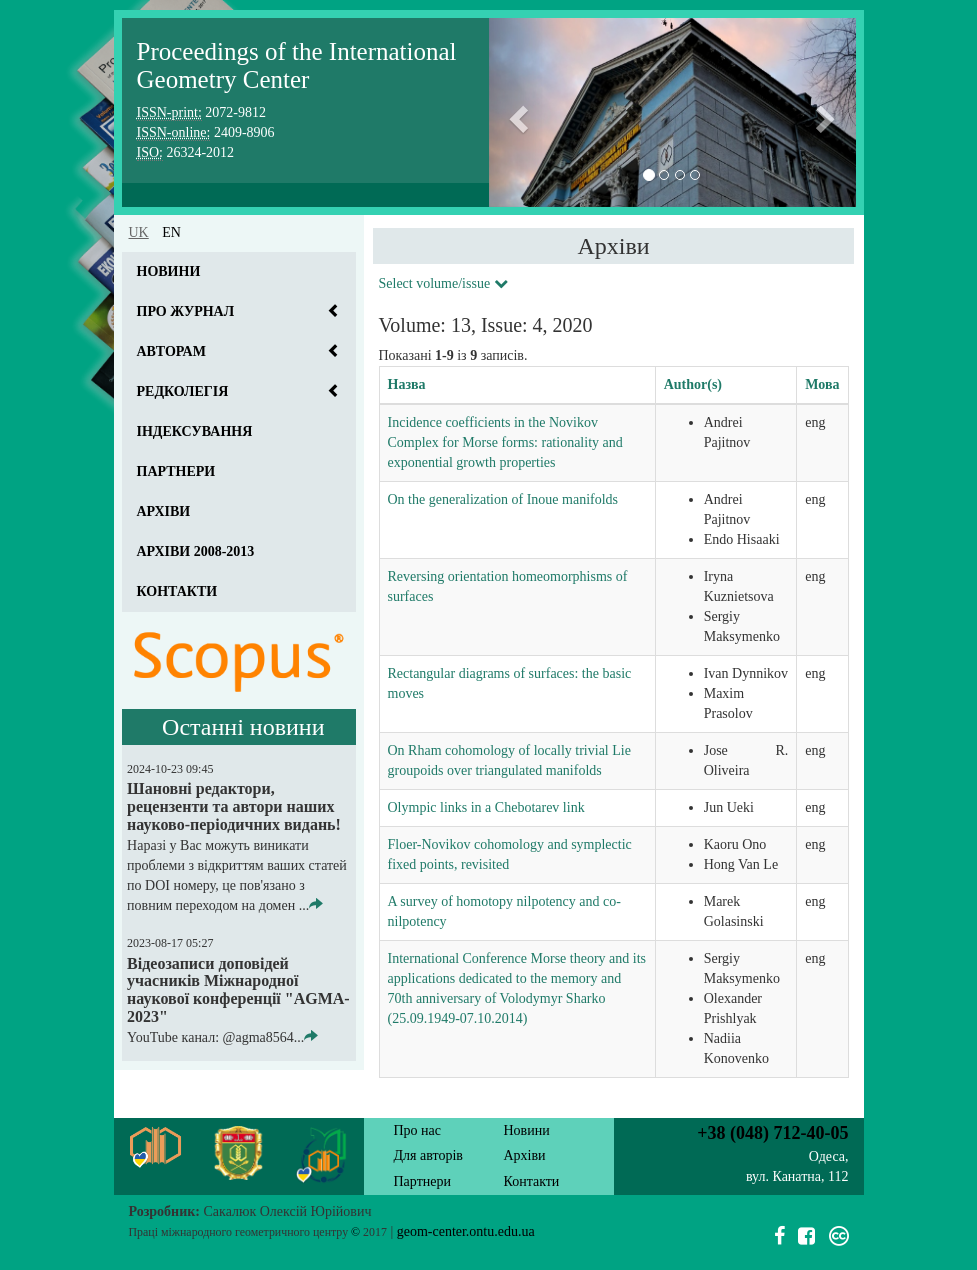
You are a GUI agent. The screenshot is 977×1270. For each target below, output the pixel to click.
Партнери (176, 471)
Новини (169, 271)
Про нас (418, 1130)
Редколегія (183, 391)
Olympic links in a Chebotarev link (486, 807)
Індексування (195, 431)
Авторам (171, 351)
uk (139, 232)
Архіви (164, 511)
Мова (822, 384)
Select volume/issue (443, 283)
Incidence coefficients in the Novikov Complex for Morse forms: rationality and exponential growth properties (505, 442)
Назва (407, 384)
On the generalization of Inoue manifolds (503, 499)
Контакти (177, 591)
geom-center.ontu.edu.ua (466, 1231)
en (171, 232)
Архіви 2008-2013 (196, 551)
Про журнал (186, 311)
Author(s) (693, 384)
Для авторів (428, 1155)
